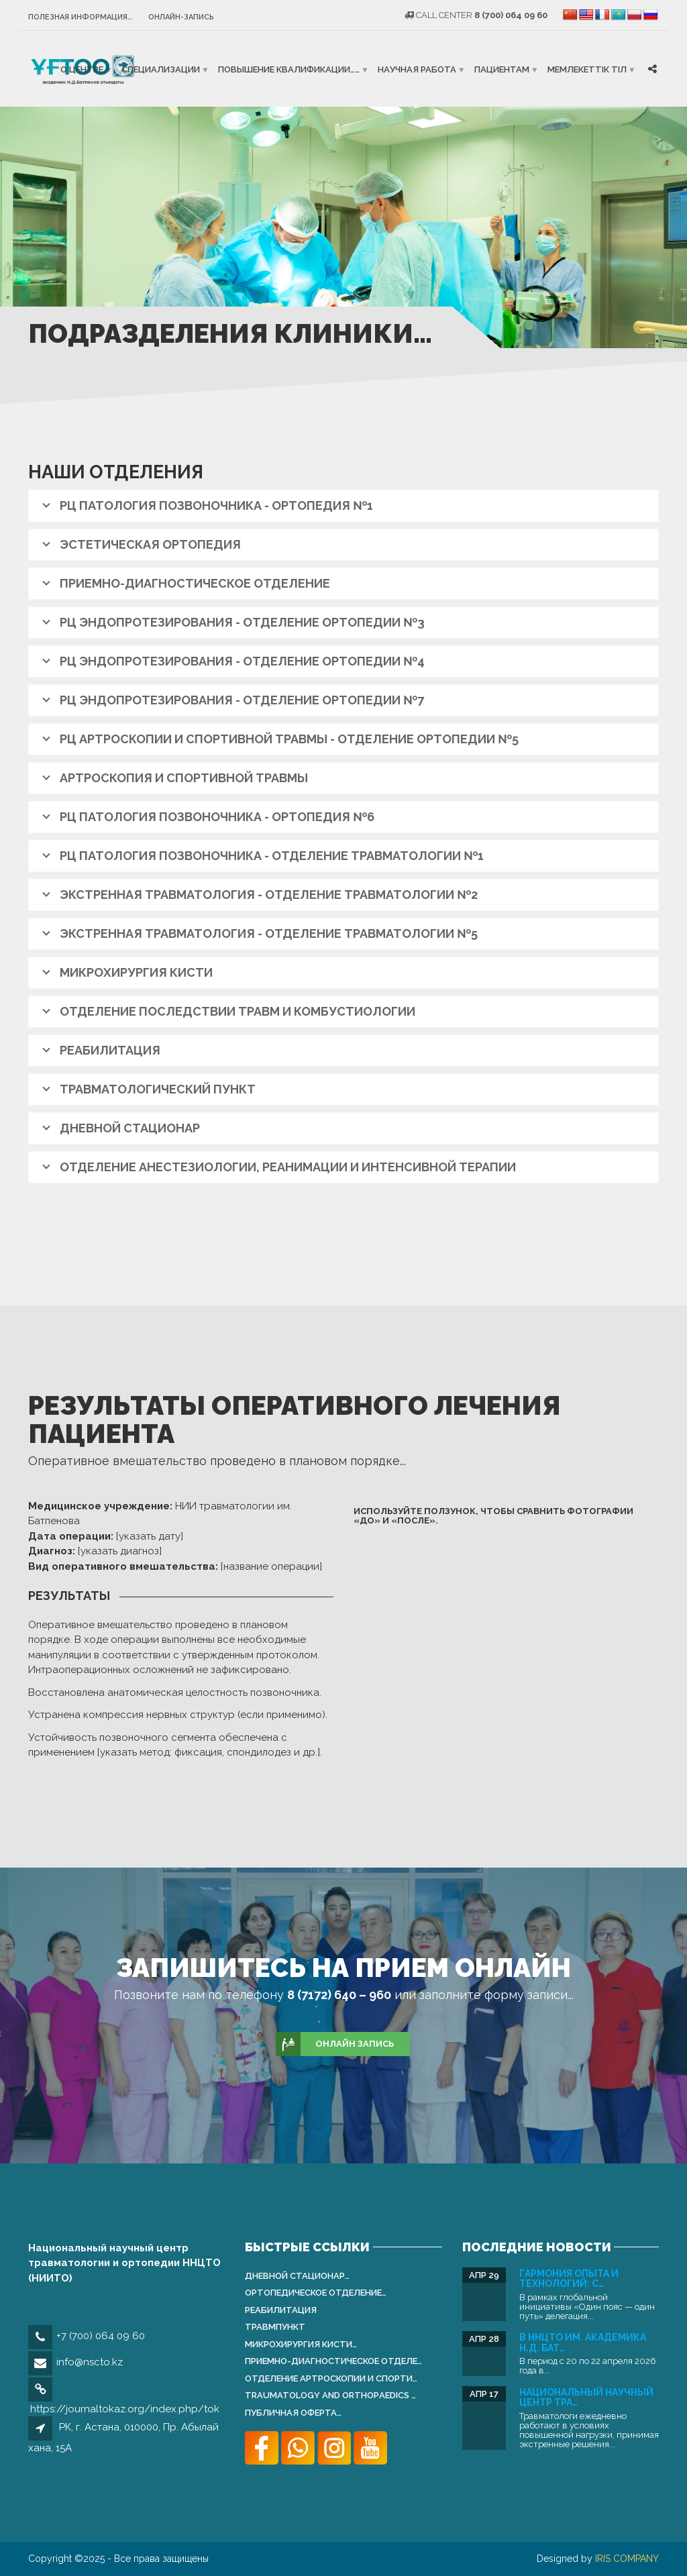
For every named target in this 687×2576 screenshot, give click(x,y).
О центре (81, 69)
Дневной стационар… (297, 2276)
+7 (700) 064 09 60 (100, 2336)
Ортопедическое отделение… (315, 2293)
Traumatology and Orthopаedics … (330, 2395)
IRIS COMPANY (627, 2558)
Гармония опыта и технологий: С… (569, 2278)
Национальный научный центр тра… (586, 2397)
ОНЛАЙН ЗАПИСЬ (335, 2044)
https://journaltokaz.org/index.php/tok (124, 2409)
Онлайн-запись (181, 17)
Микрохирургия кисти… (301, 2344)
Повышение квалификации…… (289, 69)
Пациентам (501, 69)
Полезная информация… (80, 17)
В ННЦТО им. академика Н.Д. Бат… (582, 2342)
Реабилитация (281, 2310)
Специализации (160, 69)
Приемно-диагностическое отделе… (333, 2361)
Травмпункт (275, 2327)
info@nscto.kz (89, 2362)
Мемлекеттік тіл (587, 69)
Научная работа (417, 69)
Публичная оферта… (293, 2413)
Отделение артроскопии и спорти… (331, 2378)
